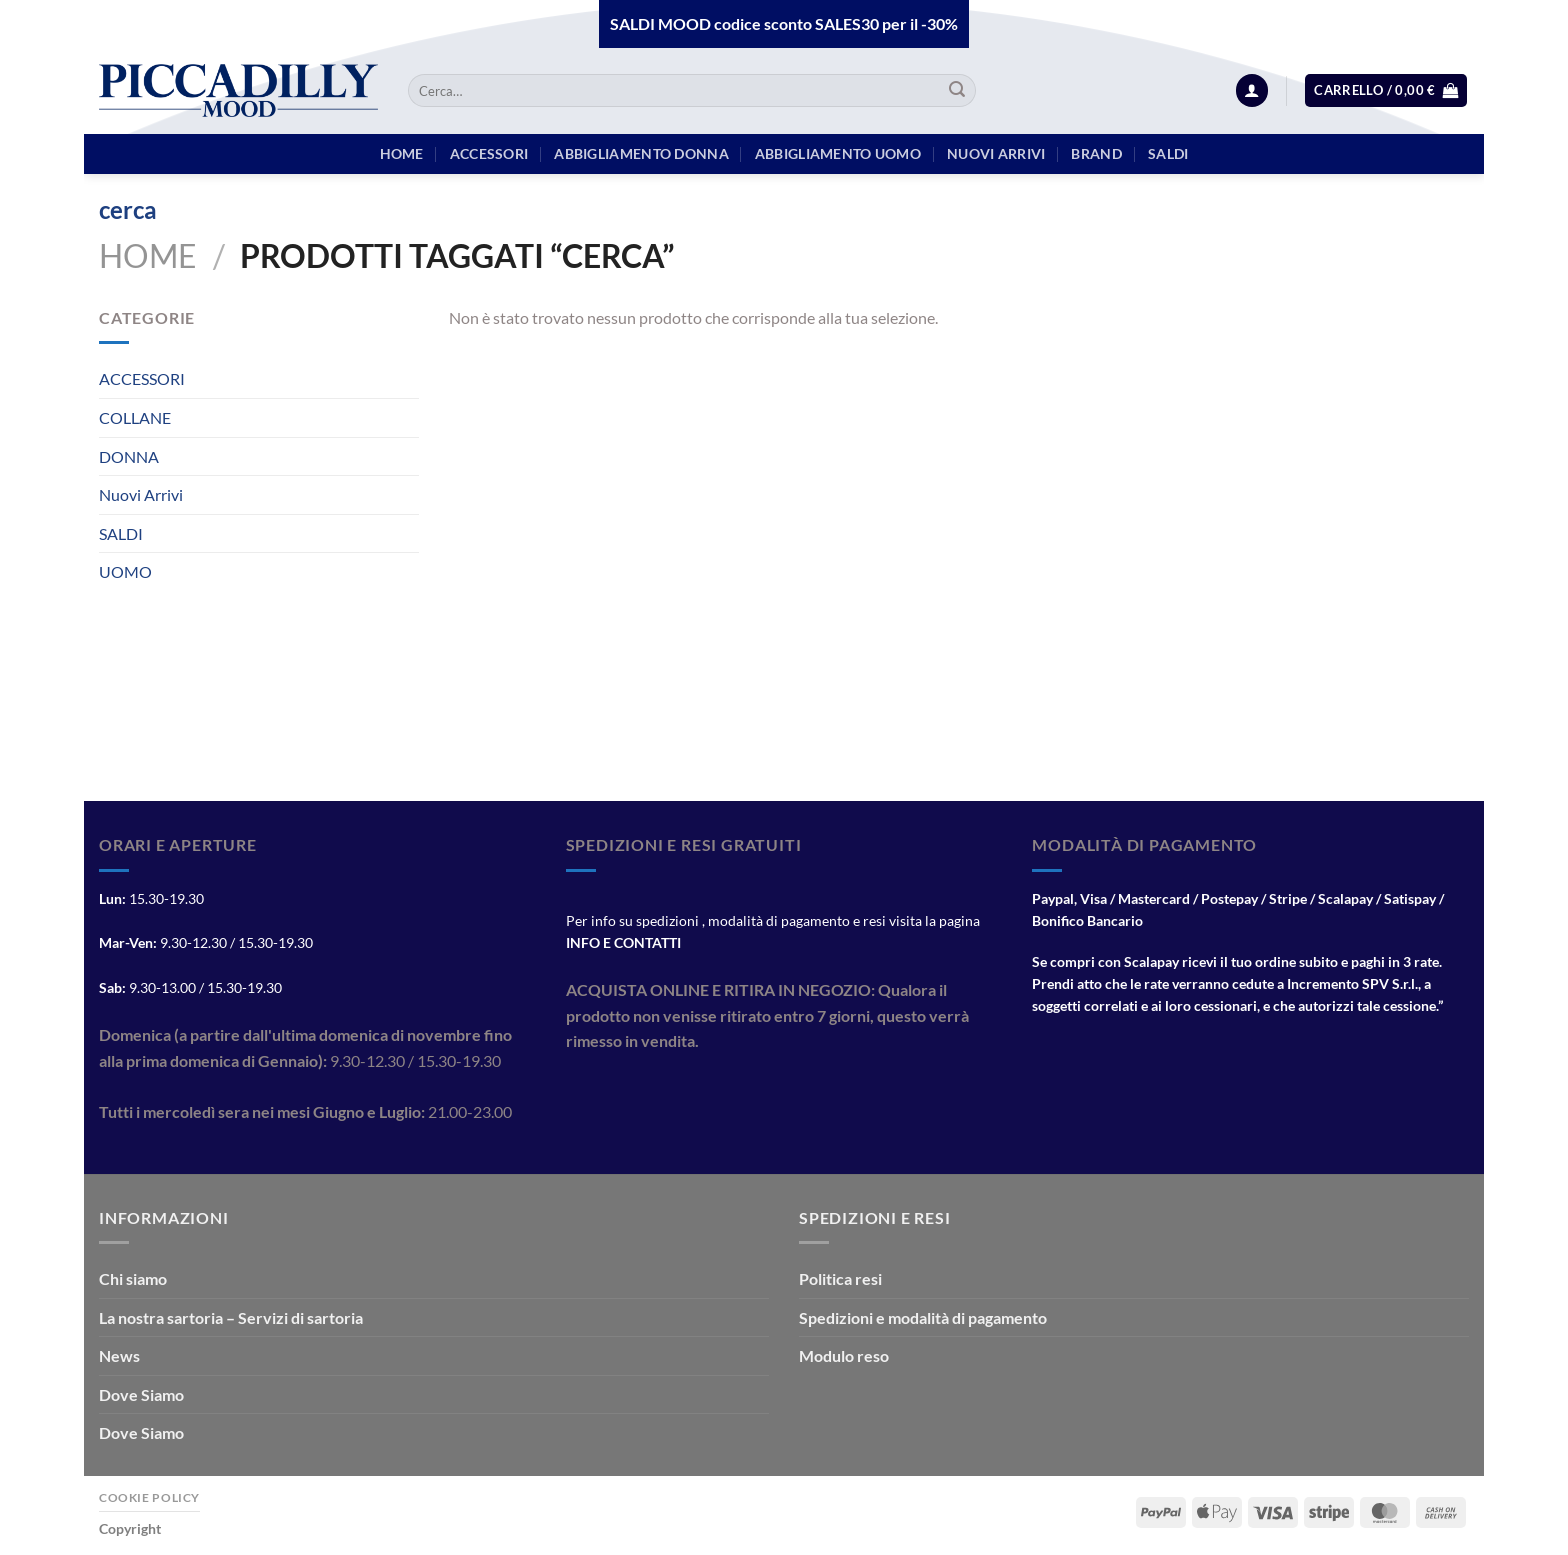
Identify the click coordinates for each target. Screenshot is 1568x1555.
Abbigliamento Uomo (838, 153)
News (119, 1355)
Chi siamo (133, 1278)
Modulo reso (844, 1355)
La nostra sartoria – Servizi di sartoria (231, 1317)
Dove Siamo (141, 1394)
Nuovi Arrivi (141, 494)
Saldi (1168, 153)
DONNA (129, 456)
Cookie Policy (149, 1497)
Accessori (489, 153)
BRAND (1096, 153)
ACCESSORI (142, 378)
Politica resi (840, 1278)
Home (148, 255)
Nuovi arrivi (996, 153)
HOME (402, 153)
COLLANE (135, 417)
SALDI (121, 533)
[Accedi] (1252, 90)
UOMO (125, 571)
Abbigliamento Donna (641, 153)
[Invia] (957, 91)
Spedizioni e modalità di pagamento (923, 1317)
